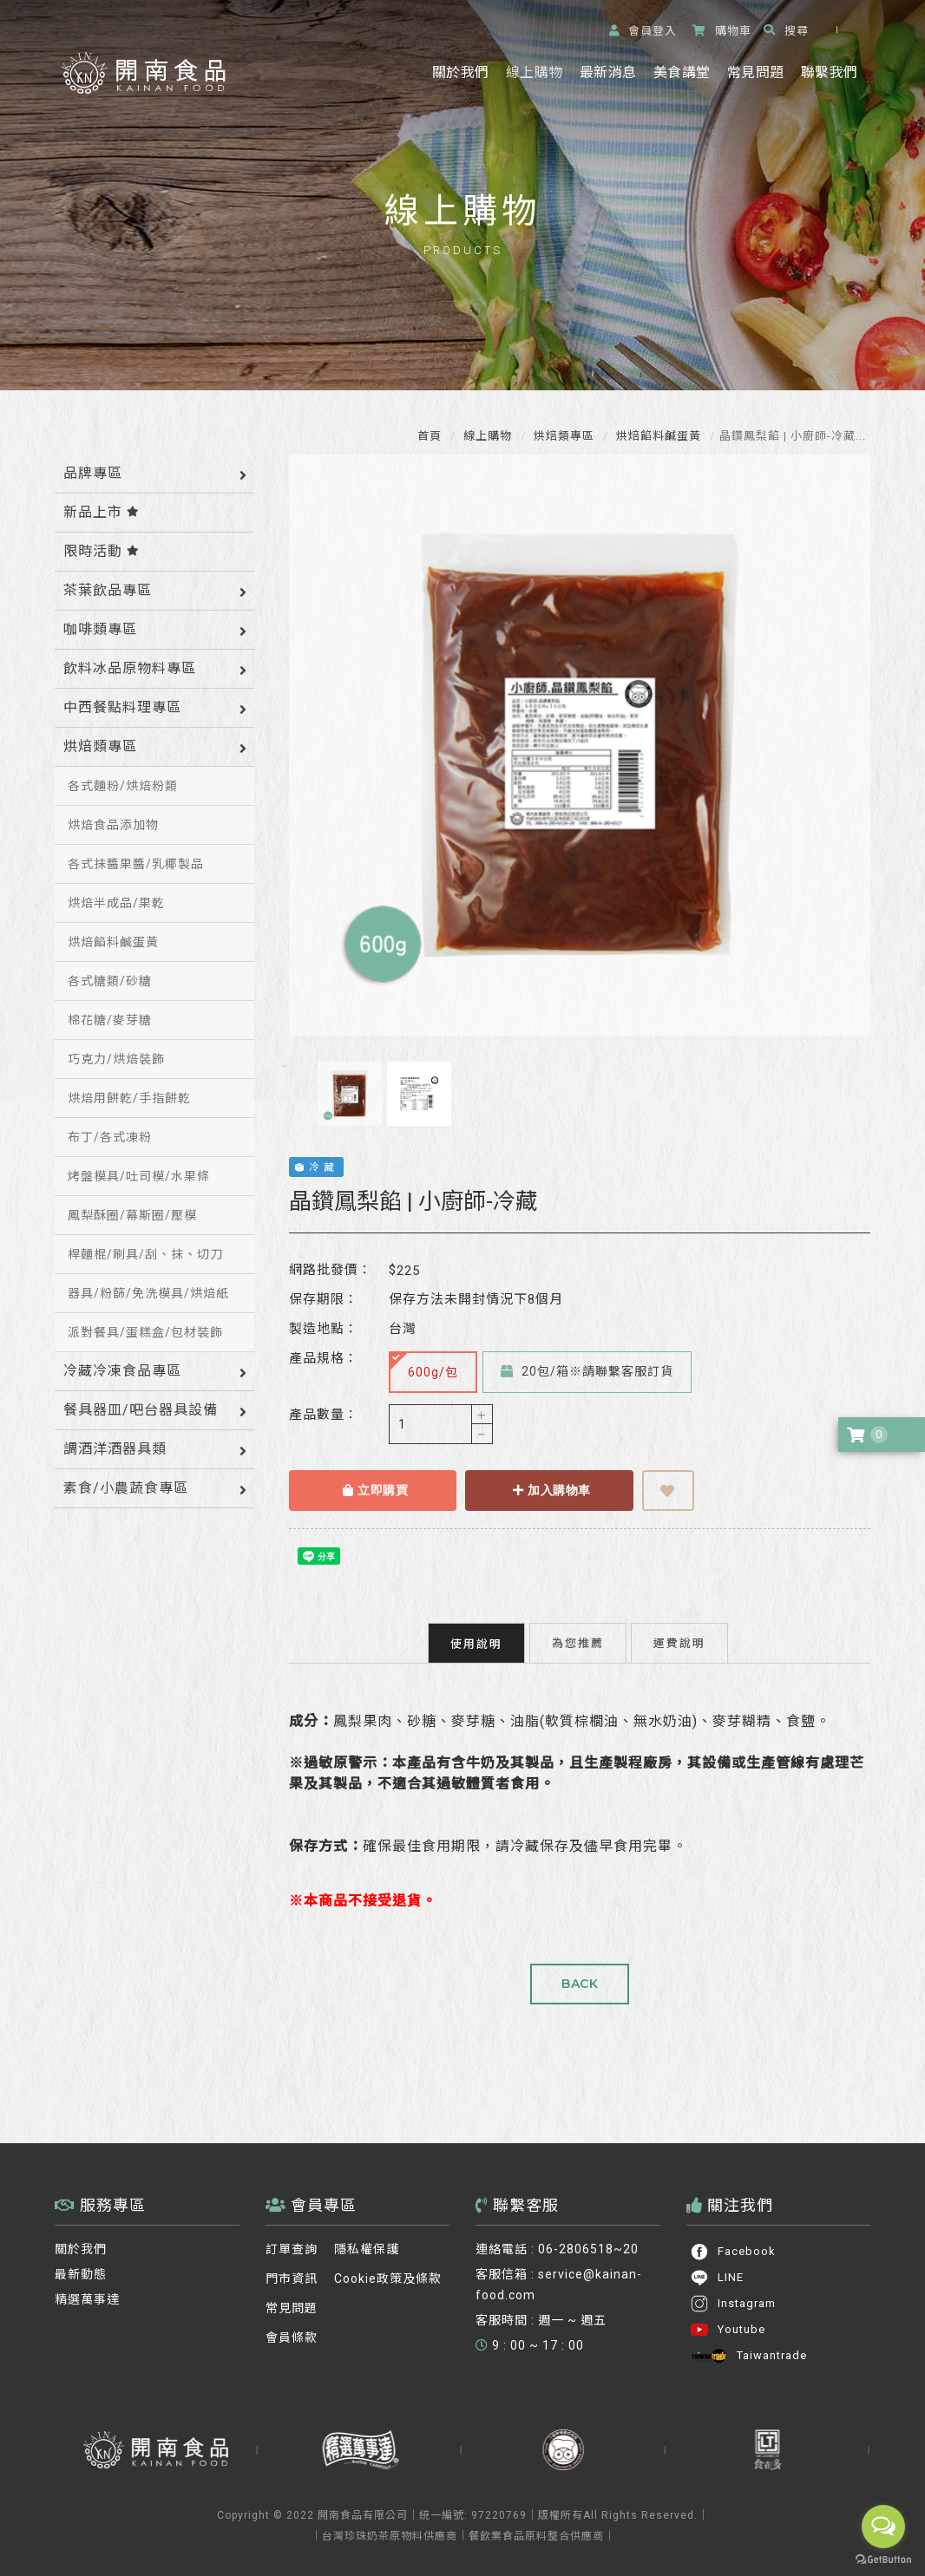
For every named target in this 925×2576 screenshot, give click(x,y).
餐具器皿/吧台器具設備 (140, 1410)
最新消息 (608, 72)
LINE (717, 2277)
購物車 (721, 30)
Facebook (733, 2251)
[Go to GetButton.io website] (883, 2559)
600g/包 (424, 1365)
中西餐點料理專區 (122, 707)
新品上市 (101, 512)
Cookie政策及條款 (388, 2278)
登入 (643, 30)
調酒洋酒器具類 (115, 1449)
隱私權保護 (366, 2249)
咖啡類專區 (100, 629)
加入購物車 (552, 1490)
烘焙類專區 (562, 435)
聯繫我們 (829, 72)
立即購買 (375, 1490)
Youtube (727, 2329)
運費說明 (679, 1643)
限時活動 (101, 551)
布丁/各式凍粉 (110, 1137)
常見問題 (755, 72)
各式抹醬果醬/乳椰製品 (136, 864)
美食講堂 (681, 72)
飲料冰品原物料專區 (129, 668)
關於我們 (460, 72)
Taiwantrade (748, 2355)
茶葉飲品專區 (107, 590)
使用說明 (476, 1644)
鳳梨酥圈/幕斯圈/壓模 (132, 1215)
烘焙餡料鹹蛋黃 (657, 435)
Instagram (733, 2303)
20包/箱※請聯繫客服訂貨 (587, 1371)
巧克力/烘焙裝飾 (116, 1059)
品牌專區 (92, 473)
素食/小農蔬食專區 (125, 1488)
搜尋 (786, 30)
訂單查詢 (292, 2249)
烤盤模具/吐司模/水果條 (139, 1176)
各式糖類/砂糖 (110, 981)
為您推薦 (578, 1643)
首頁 (429, 435)
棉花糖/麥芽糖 (110, 1020)
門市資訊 (292, 2278)
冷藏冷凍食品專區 (122, 1371)
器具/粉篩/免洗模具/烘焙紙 (148, 1293)
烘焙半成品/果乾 (116, 903)
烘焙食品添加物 (113, 825)
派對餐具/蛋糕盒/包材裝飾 (145, 1332)
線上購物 (534, 72)
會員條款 (292, 2337)
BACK (579, 1983)
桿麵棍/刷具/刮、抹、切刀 (145, 1254)
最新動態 (81, 2274)
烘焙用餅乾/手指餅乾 (129, 1098)
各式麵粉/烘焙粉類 (123, 786)
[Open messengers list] (883, 2526)
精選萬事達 (87, 2299)
